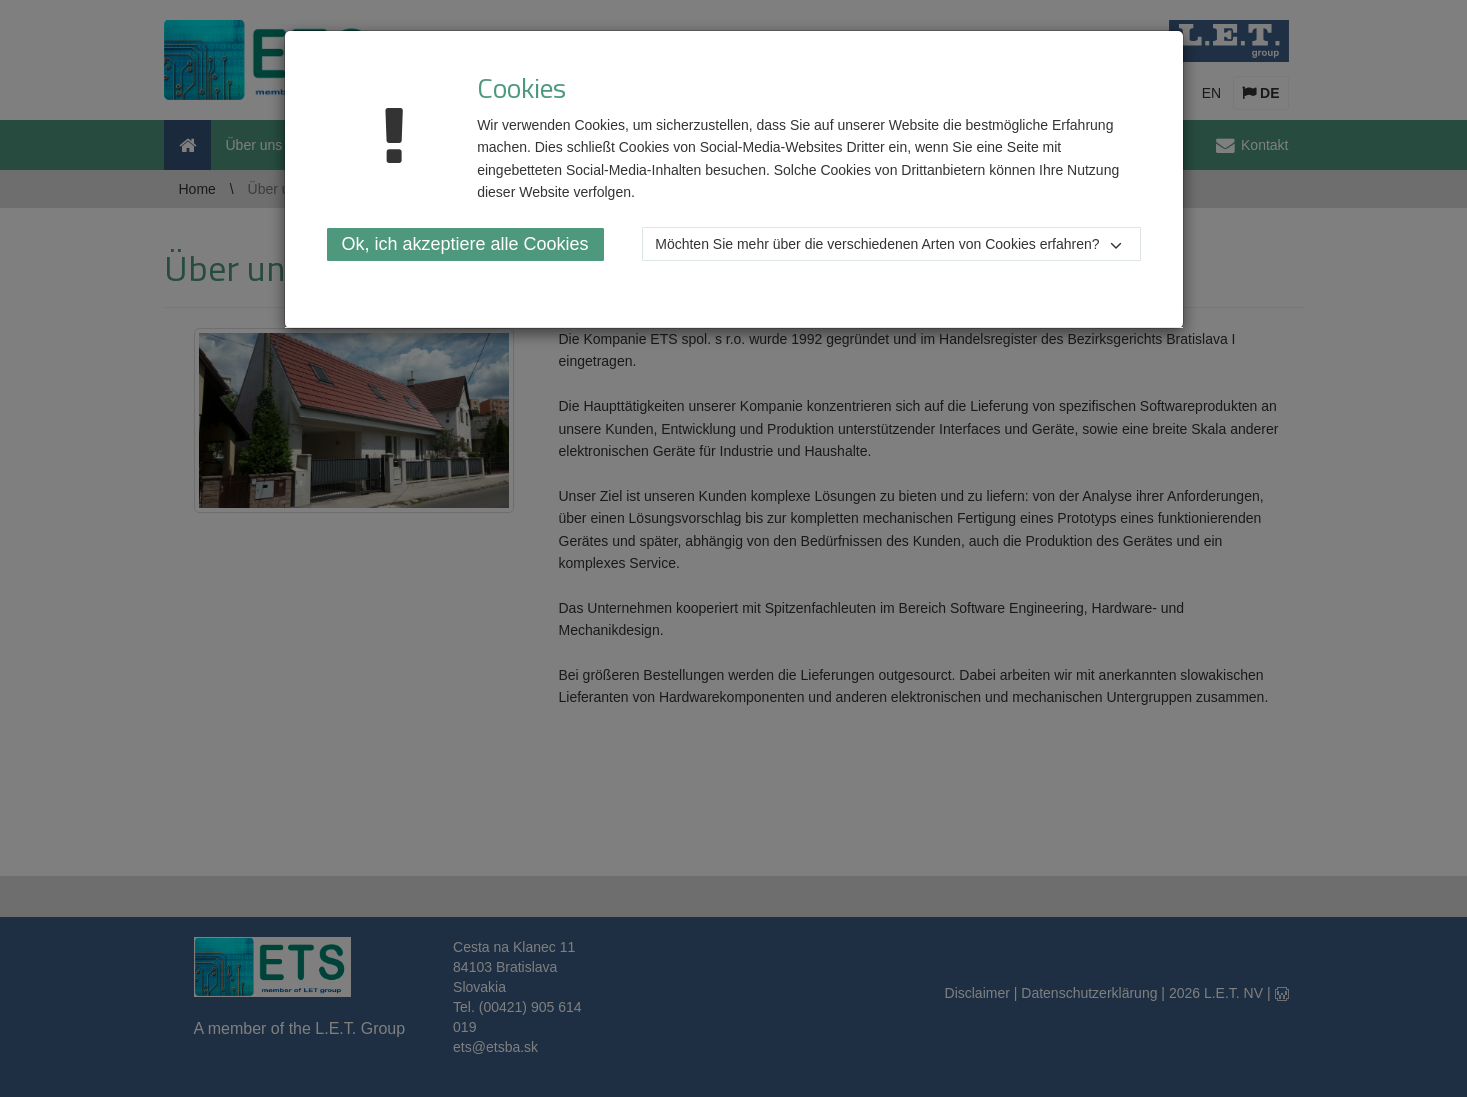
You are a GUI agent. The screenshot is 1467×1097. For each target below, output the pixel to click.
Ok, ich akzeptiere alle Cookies (465, 244)
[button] (891, 244)
